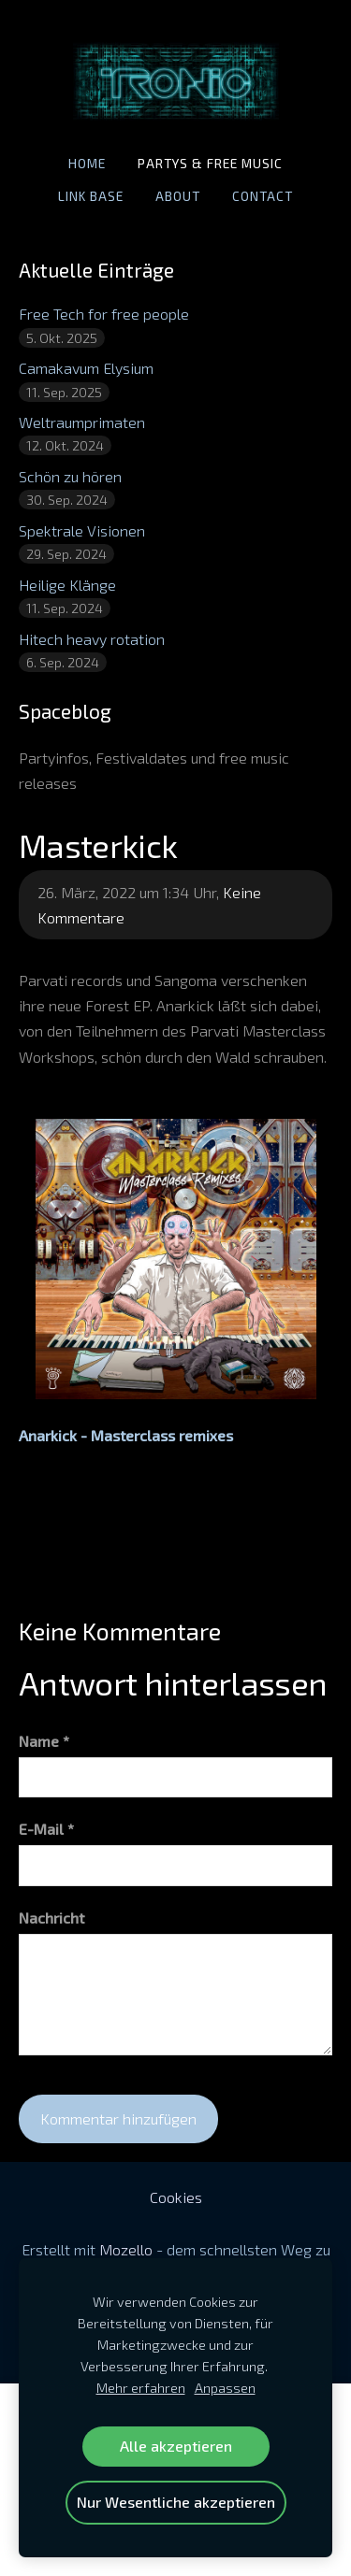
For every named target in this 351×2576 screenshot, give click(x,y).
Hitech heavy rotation (92, 639)
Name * (44, 1741)
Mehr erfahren (140, 2388)
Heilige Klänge (67, 585)
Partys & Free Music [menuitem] (210, 163)
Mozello (126, 2249)
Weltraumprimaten (82, 422)
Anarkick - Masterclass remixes (126, 1435)
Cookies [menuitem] (176, 2197)
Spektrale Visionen (82, 530)
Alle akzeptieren (176, 2445)
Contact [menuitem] (262, 196)
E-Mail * (46, 1829)
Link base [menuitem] (91, 196)
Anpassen (225, 2388)
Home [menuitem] (87, 163)
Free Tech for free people (104, 313)
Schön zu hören (70, 476)
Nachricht (51, 1917)
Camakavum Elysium (86, 368)
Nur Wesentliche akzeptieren (176, 2502)
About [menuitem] (177, 196)
